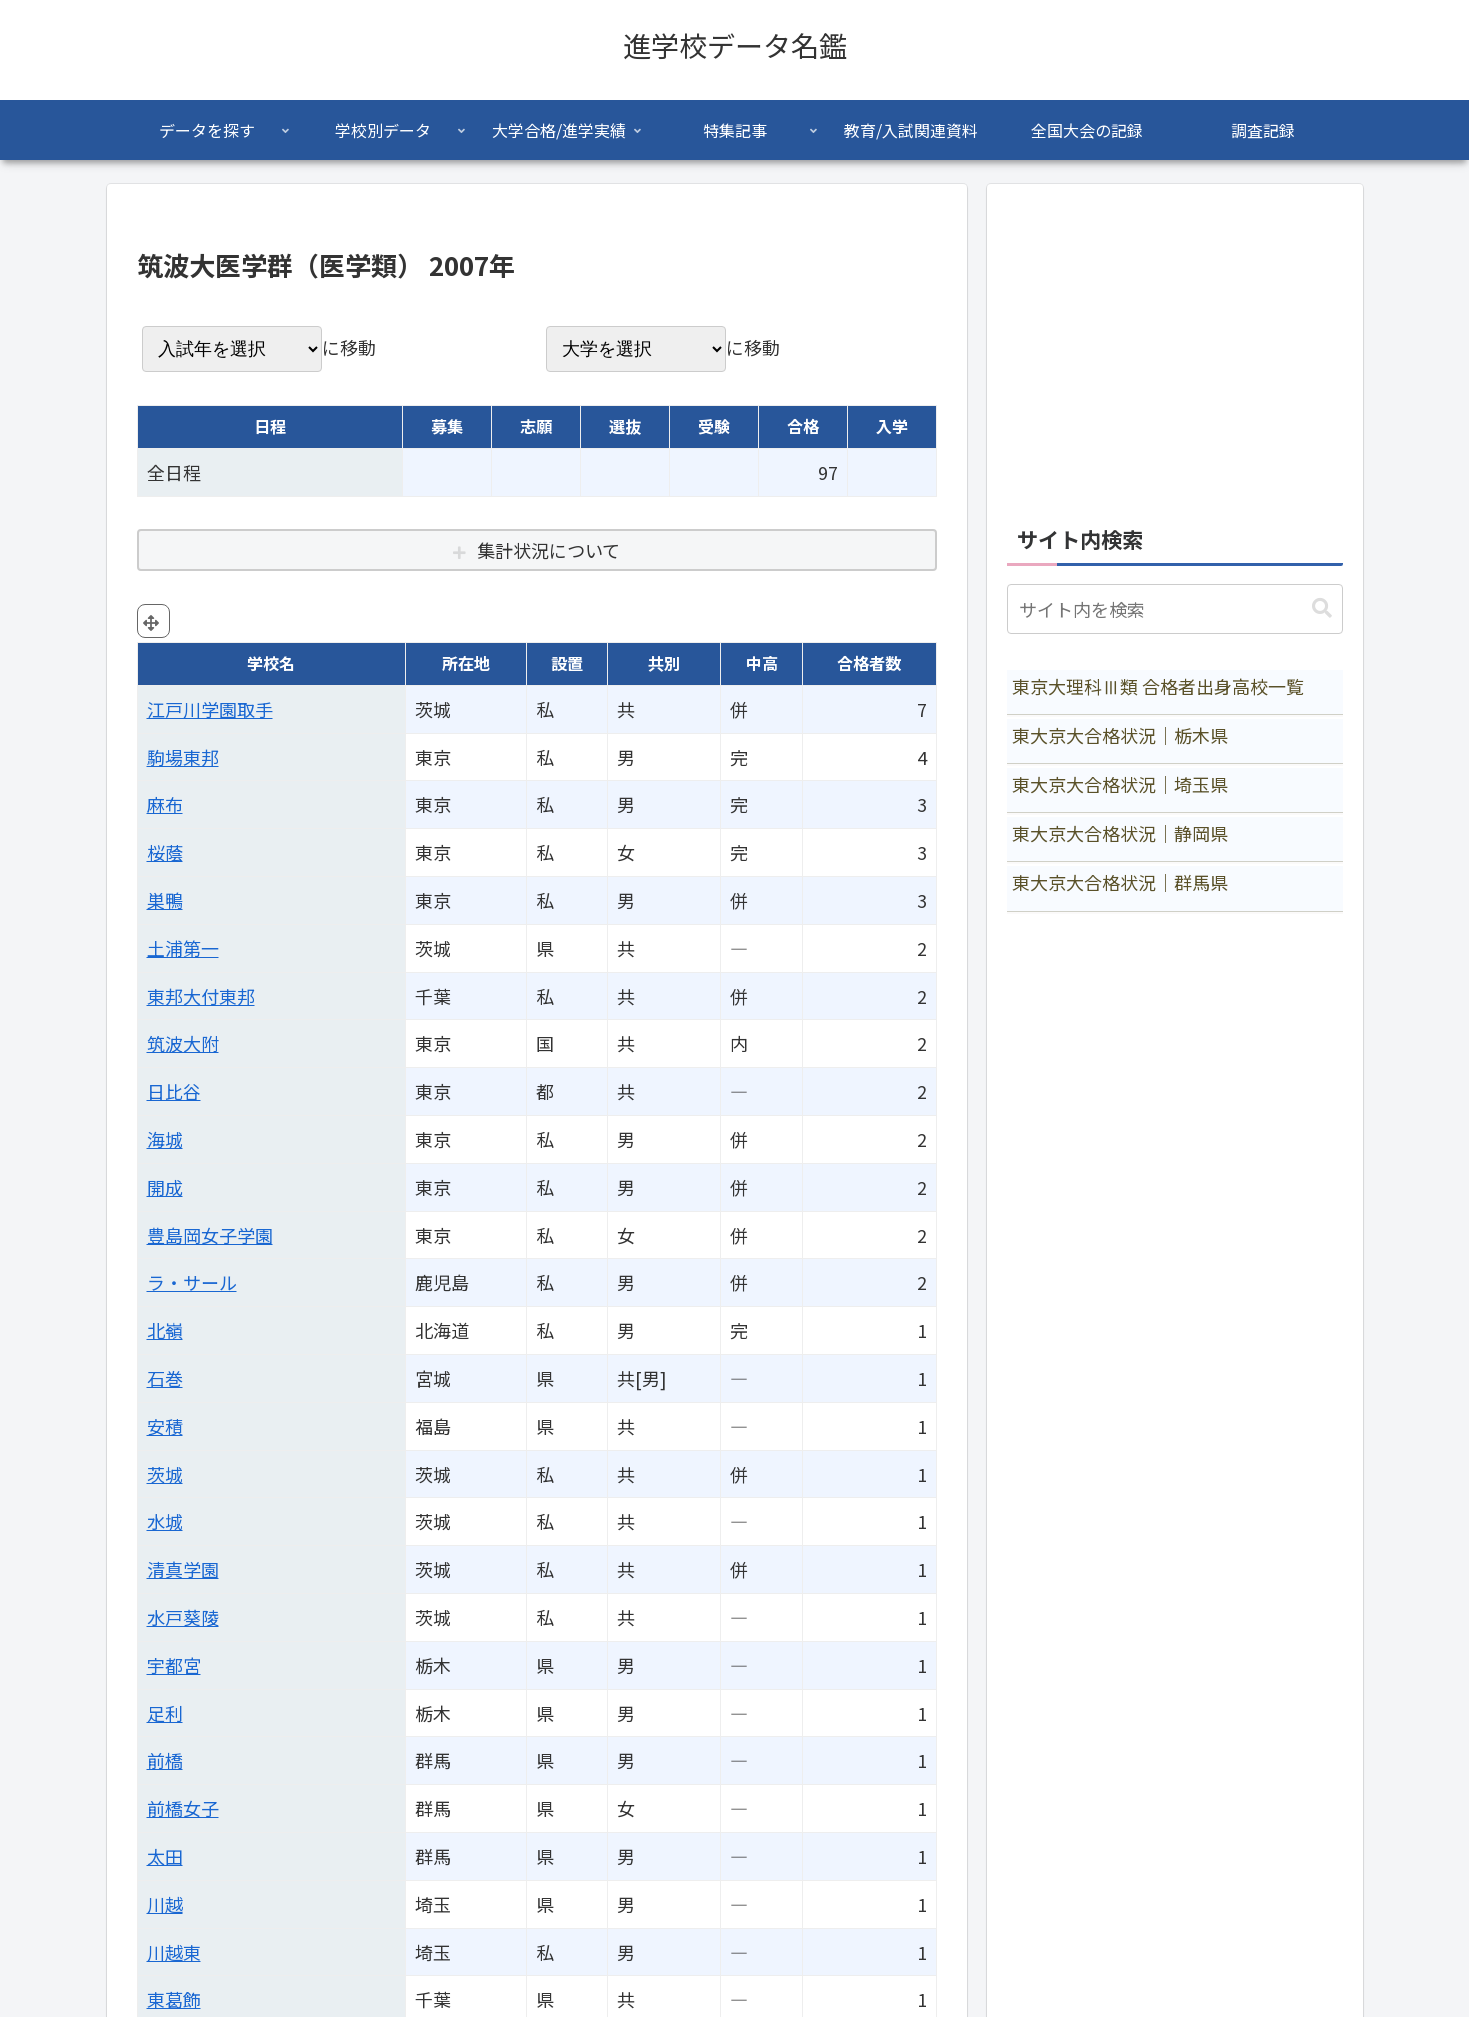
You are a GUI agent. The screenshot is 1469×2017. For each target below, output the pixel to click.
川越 (165, 1904)
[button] (1322, 608)
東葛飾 (174, 1999)
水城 (165, 1521)
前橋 (165, 1760)
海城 (165, 1139)
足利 (165, 1713)
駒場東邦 (183, 757)
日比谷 (174, 1091)
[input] (1175, 609)
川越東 (174, 1952)
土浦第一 (183, 948)
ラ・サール (192, 1282)
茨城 (165, 1474)
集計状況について (548, 550)
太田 (165, 1856)
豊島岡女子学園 (210, 1235)
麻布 (165, 804)
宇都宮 (174, 1665)
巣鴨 (165, 900)
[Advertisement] (1175, 344)
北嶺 (165, 1330)
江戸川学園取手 (210, 709)
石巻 (165, 1378)
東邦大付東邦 (201, 996)
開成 (165, 1187)
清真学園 (183, 1569)
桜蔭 (165, 852)
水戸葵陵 (183, 1617)
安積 (165, 1426)
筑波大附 (183, 1043)
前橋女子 (183, 1808)
